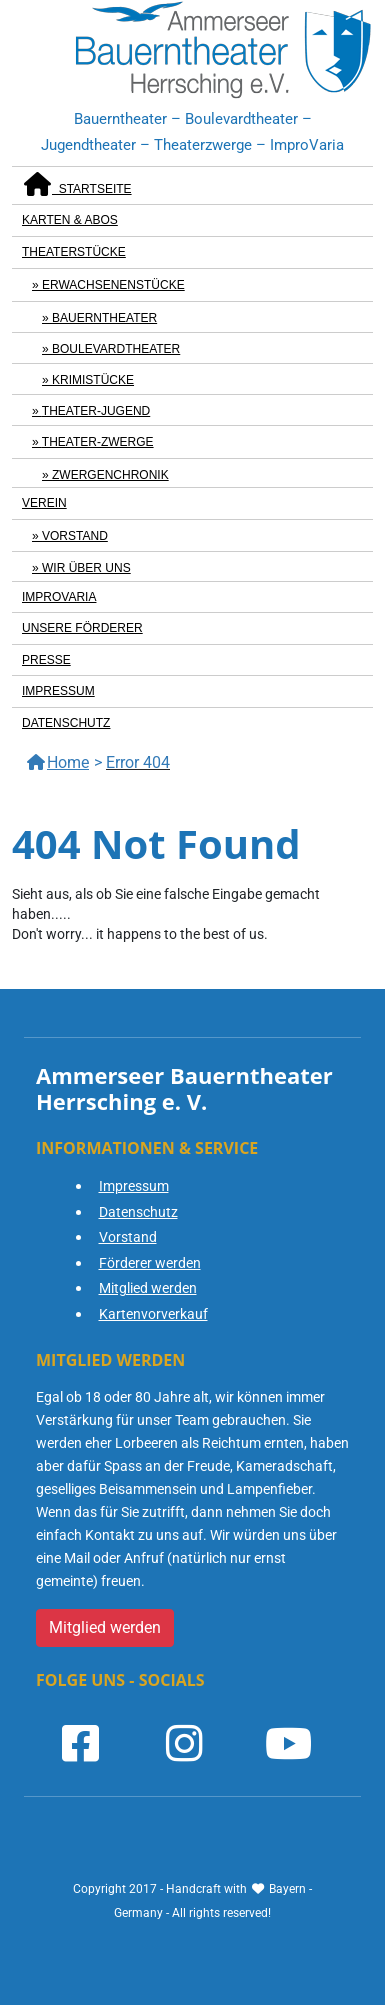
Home (57, 762)
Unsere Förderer (82, 628)
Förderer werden (150, 1263)
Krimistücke (93, 380)
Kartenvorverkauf (153, 1314)
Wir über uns (86, 568)
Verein (44, 503)
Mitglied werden (148, 1288)
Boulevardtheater (116, 349)
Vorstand (75, 536)
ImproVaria (59, 597)
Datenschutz (66, 723)
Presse (46, 660)
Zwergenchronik (110, 475)
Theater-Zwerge (98, 442)
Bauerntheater (104, 318)
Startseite (77, 184)
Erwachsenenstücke (113, 285)
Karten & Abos (70, 220)
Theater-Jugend (96, 411)
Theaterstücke (74, 252)
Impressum (58, 691)
